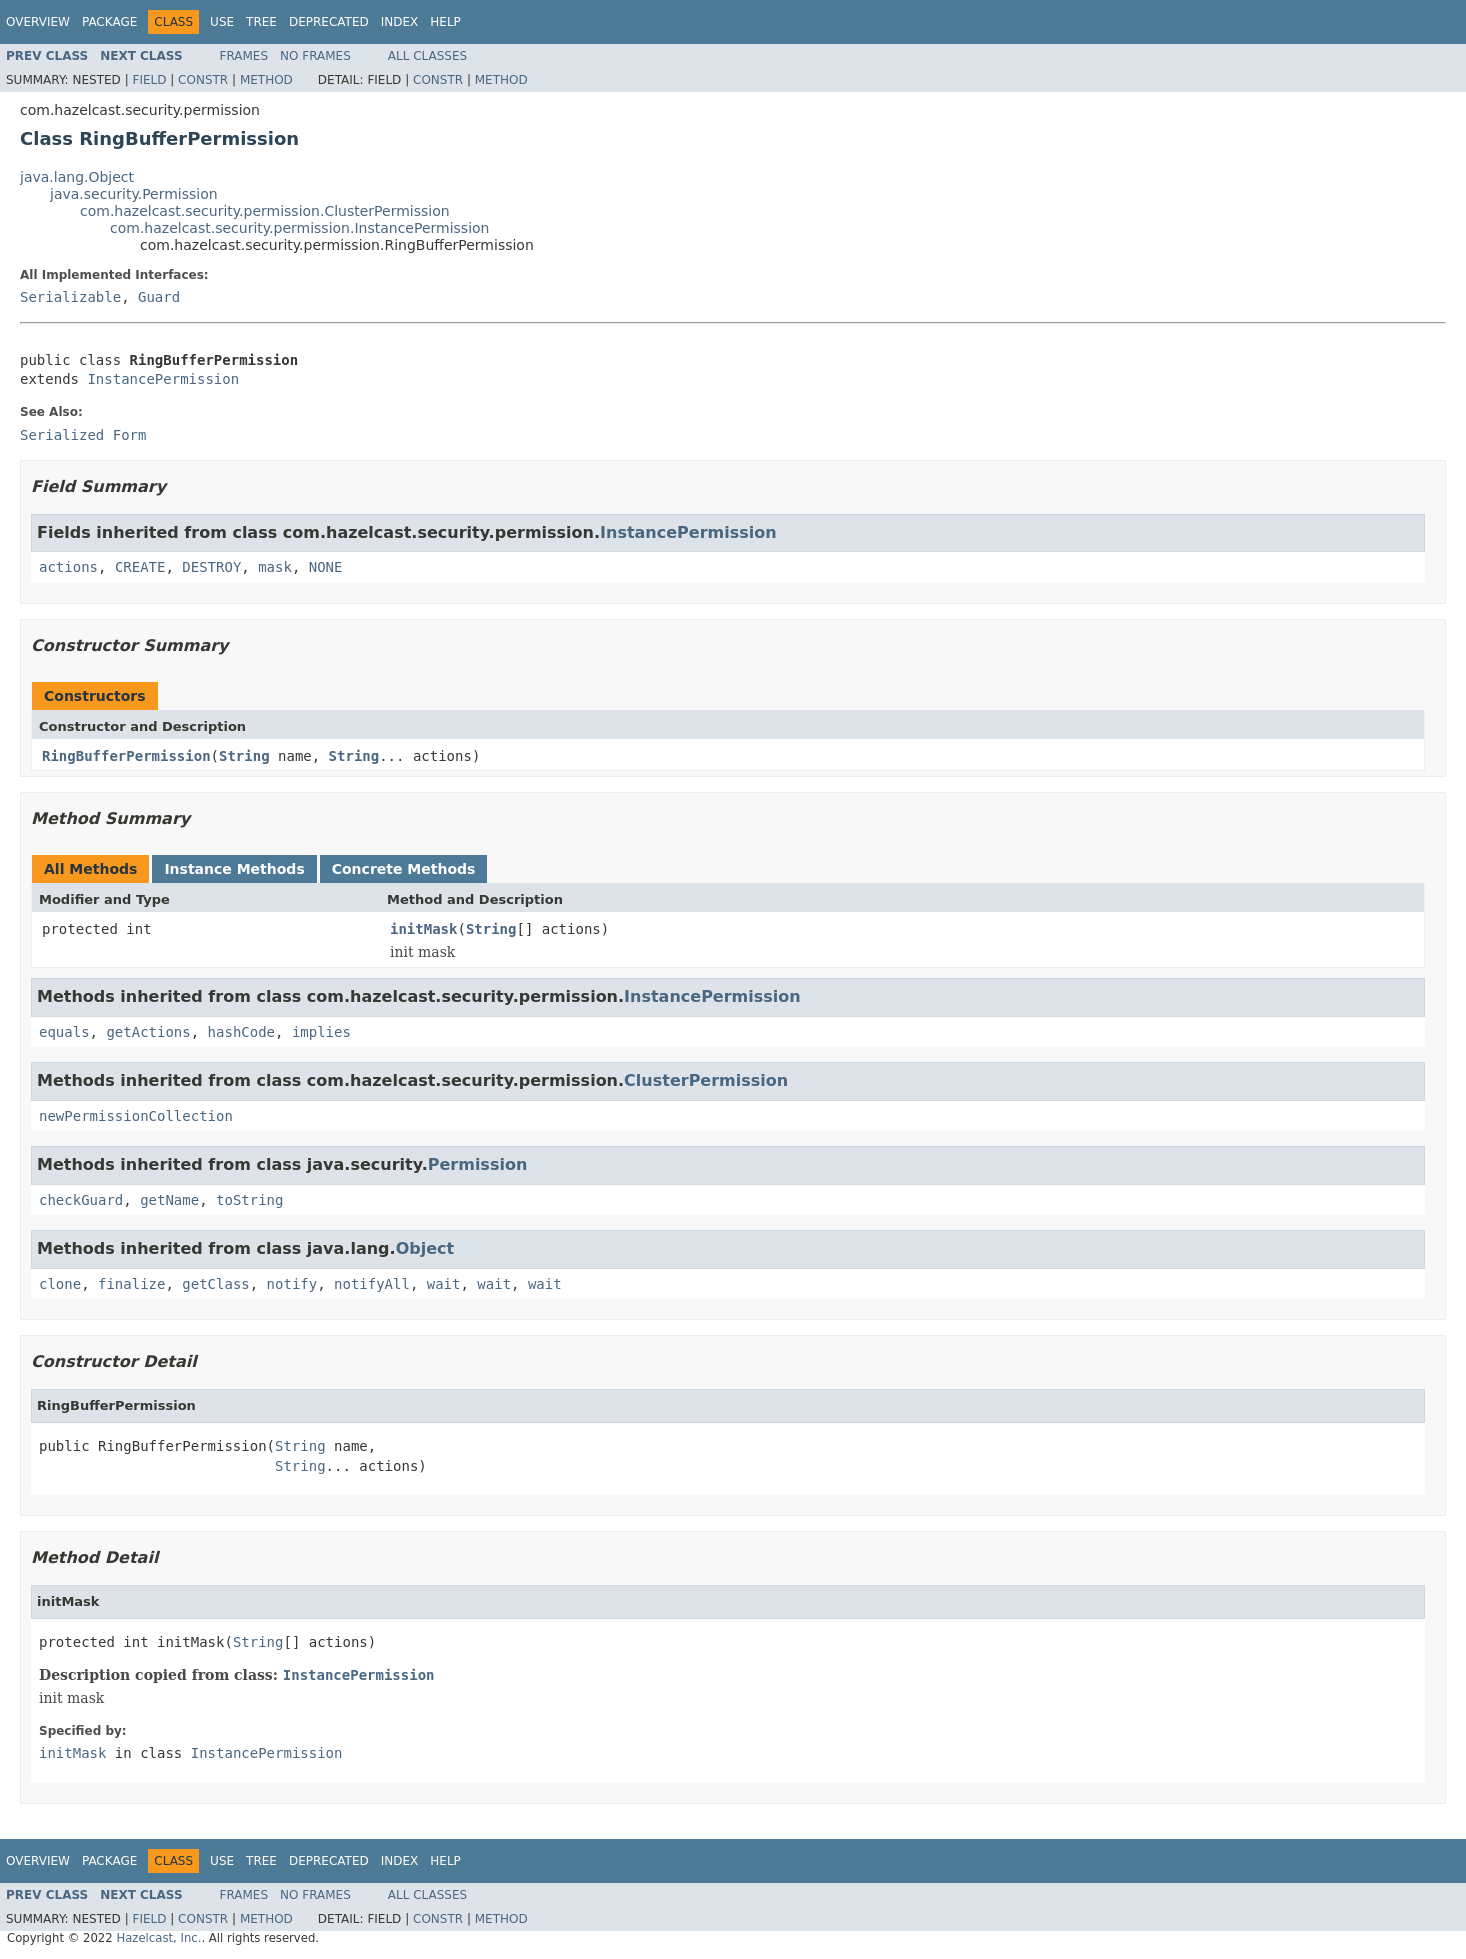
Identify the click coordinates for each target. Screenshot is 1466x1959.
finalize (131, 1284)
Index (400, 22)
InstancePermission (163, 379)
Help (445, 22)
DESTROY (211, 567)
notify (292, 1284)
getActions (148, 1032)
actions (68, 567)
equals (64, 1032)
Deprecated (329, 22)
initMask (423, 929)
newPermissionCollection (136, 1116)
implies (321, 1032)
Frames (244, 56)
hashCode (241, 1032)
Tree (261, 22)
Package (109, 22)
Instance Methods (234, 869)
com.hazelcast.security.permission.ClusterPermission (265, 211)
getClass (215, 1284)
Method (266, 80)
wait (444, 1284)
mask (275, 567)
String (244, 756)
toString (249, 1200)
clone (60, 1284)
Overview (38, 22)
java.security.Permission (134, 194)
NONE (326, 567)
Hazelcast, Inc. (158, 1938)
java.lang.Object (77, 177)
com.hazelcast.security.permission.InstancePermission (299, 228)
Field (149, 80)
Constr (203, 80)
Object (425, 1248)
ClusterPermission (706, 1080)
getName (169, 1200)
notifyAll (372, 1284)
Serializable (70, 297)
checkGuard (81, 1200)
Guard (159, 297)
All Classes (427, 56)
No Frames (315, 56)
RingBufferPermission (126, 756)
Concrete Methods (404, 869)
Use (222, 22)
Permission (478, 1164)
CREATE (140, 567)
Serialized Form (83, 435)
